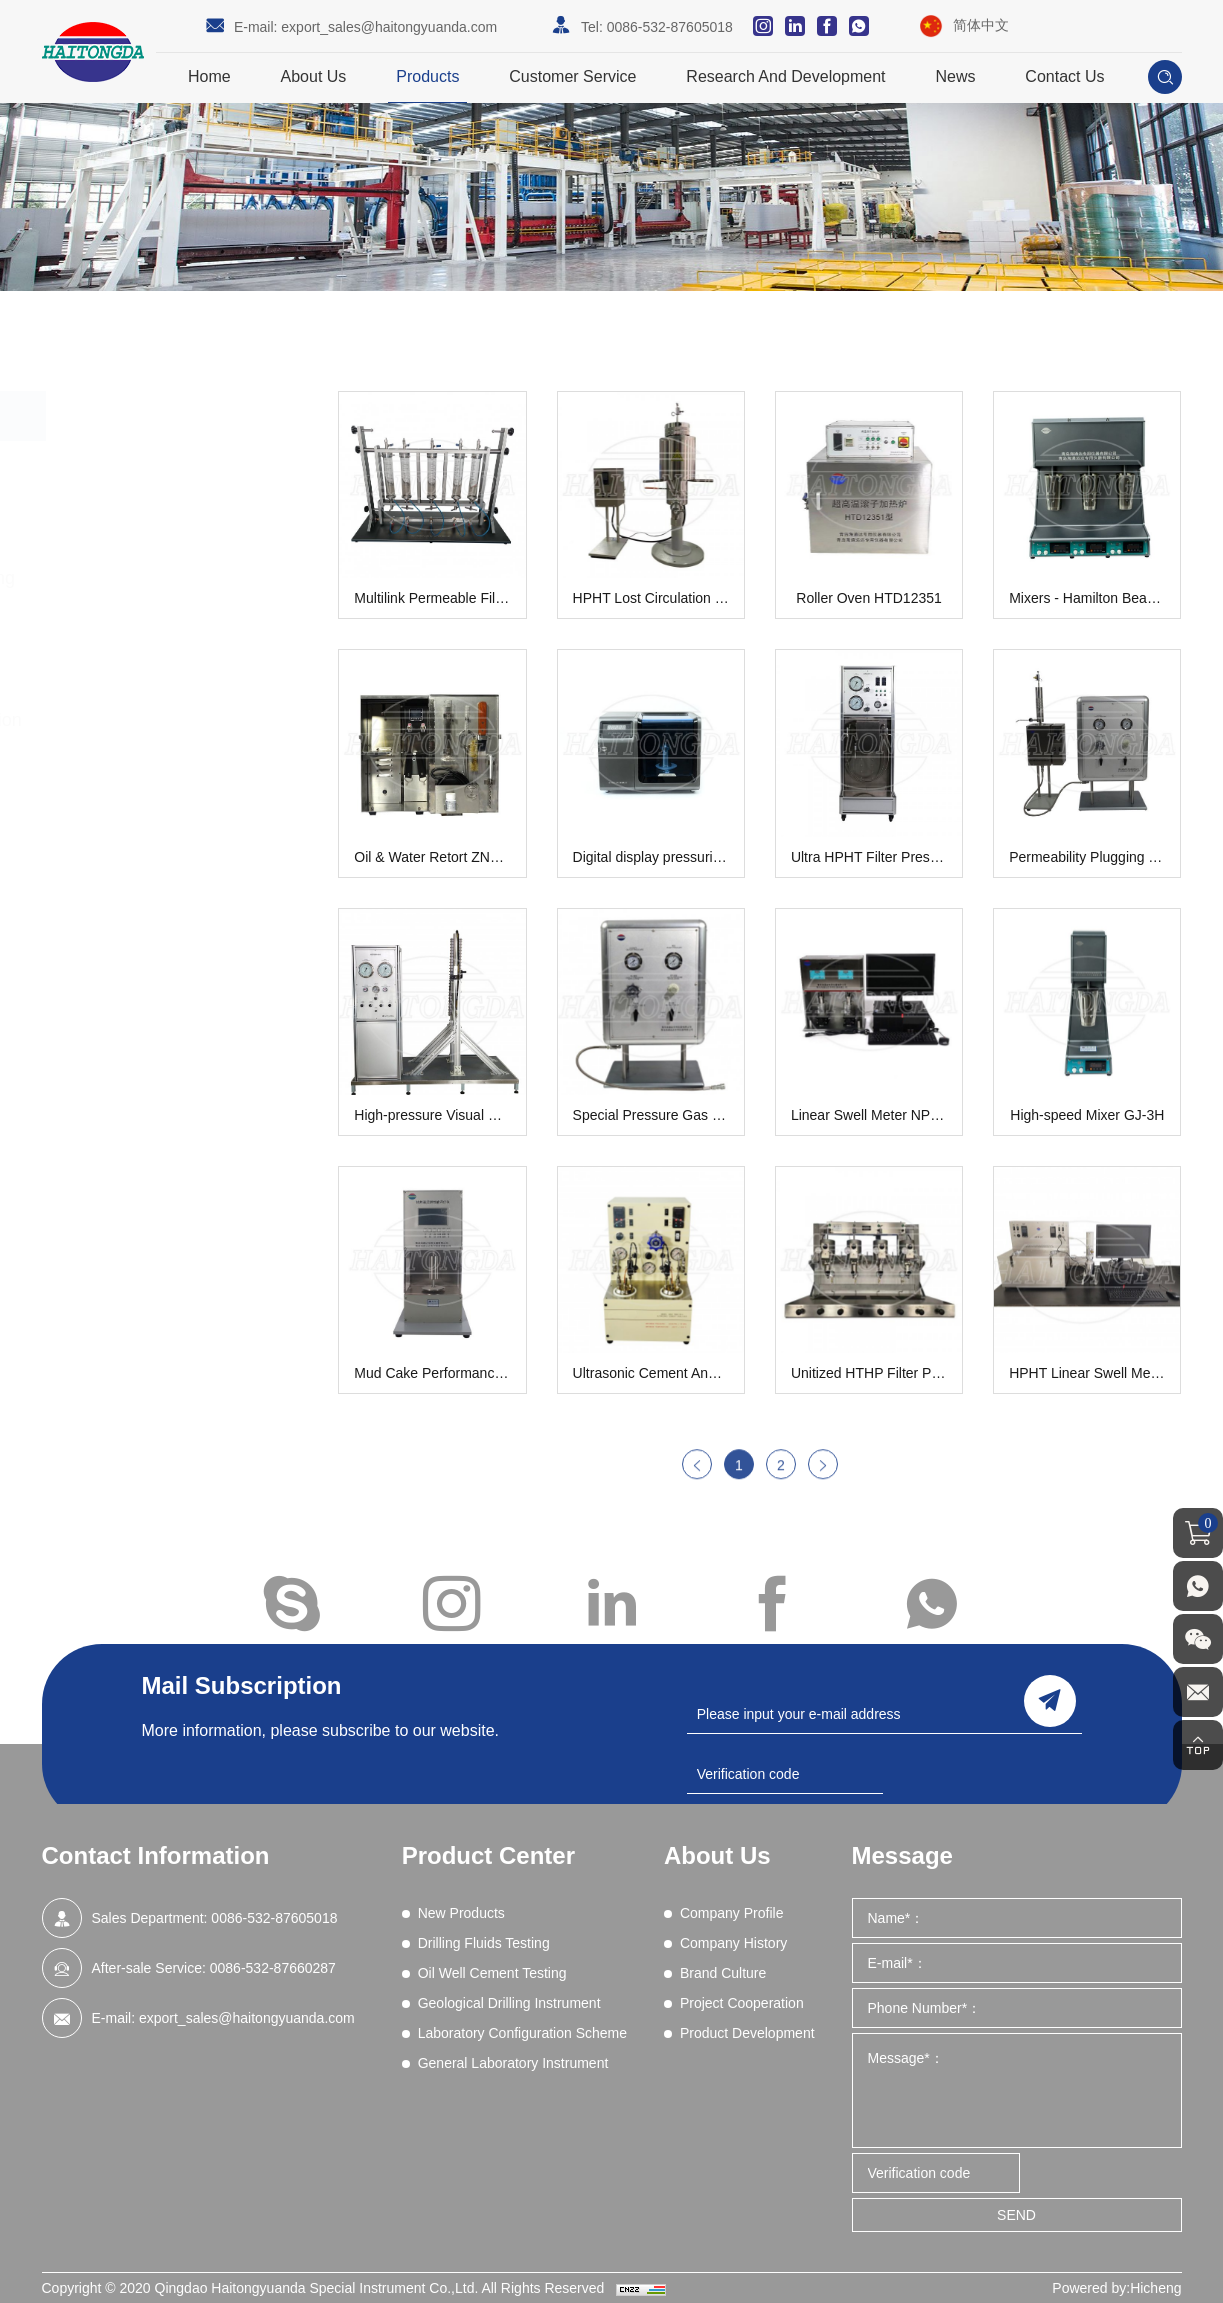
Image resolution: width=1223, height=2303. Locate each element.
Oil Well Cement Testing (181, 578)
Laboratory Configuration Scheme (178, 735)
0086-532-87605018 (670, 27)
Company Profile (732, 1913)
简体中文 (981, 25)
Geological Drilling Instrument (151, 649)
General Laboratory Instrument (156, 821)
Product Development (747, 2033)
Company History (733, 1943)
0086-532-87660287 (273, 1968)
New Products (142, 466)
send (1050, 1701)
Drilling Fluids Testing (171, 522)
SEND (1016, 2215)
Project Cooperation (742, 2003)
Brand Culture (723, 1973)
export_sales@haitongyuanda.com (389, 27)
